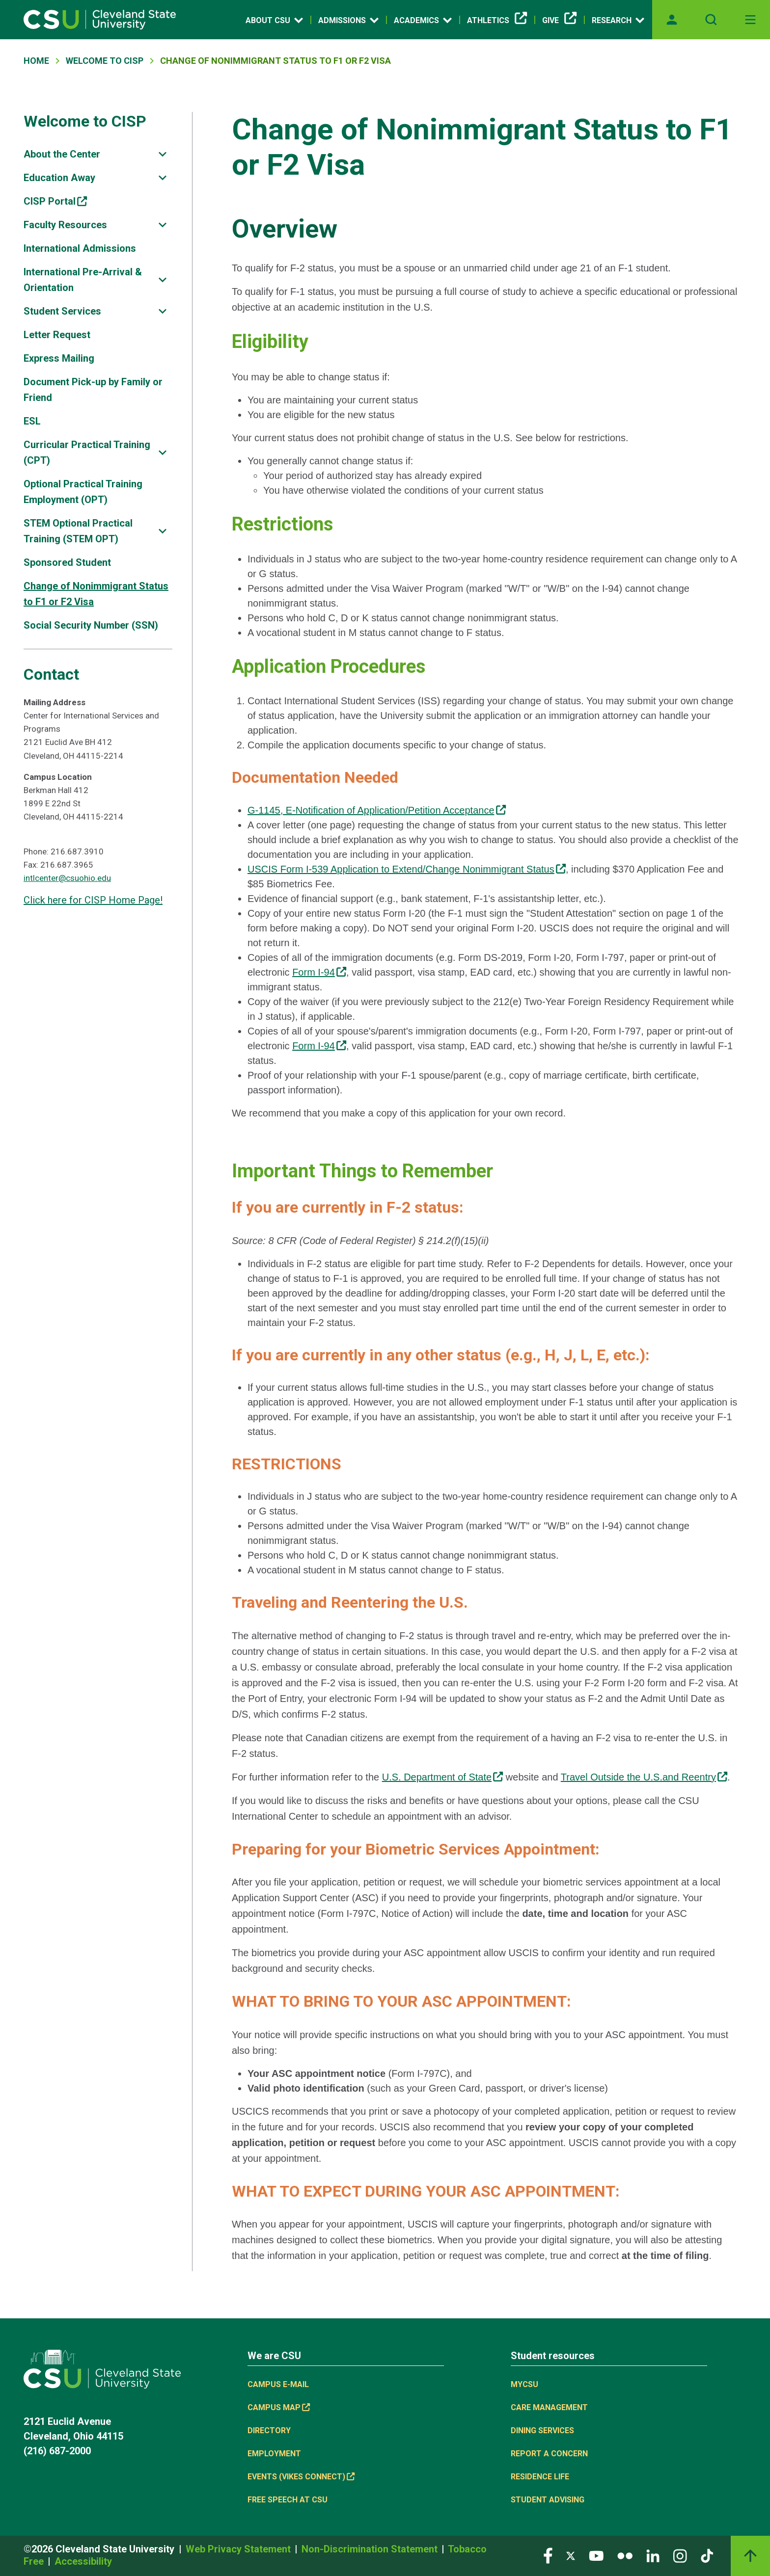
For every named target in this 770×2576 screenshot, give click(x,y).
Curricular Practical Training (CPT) (87, 452)
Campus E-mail (278, 2384)
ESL (32, 421)
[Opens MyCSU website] (671, 19)
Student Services (62, 311)
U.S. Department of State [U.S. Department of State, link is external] (442, 1777)
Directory (269, 2430)
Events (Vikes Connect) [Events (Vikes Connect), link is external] (301, 2476)
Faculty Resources (65, 225)
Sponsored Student (67, 562)
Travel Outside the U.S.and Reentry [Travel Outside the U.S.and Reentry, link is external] (644, 1777)
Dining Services (542, 2430)
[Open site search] (711, 19)
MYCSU (524, 2384)
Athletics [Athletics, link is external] (497, 21)
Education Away (59, 178)
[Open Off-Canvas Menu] (750, 19)
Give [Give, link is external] (559, 21)
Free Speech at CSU (288, 2499)
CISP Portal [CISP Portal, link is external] (55, 201)
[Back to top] (750, 2556)
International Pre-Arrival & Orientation (83, 279)
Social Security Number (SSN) (91, 625)
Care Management (549, 2407)
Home (36, 60)
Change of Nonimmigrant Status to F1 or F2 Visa (96, 594)
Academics (423, 20)
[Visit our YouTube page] (596, 2555)
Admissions (348, 20)
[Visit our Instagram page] (680, 2555)
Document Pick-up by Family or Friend (93, 389)
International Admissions (80, 248)
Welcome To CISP (104, 60)
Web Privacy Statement (239, 2549)
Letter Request (57, 335)
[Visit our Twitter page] (570, 2555)
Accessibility (83, 2561)
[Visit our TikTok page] (707, 2555)
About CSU (274, 20)
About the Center (62, 154)
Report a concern (549, 2453)
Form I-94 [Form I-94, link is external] (319, 972)
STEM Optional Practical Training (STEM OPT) (78, 531)
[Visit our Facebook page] (548, 2555)
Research (618, 20)
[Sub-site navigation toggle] (162, 154)
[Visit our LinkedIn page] (653, 2555)
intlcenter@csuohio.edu (67, 878)
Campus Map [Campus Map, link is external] (279, 2407)
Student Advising (547, 2499)
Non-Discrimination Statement (371, 2549)
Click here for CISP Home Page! (93, 900)
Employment (274, 2453)
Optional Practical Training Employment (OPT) (83, 491)
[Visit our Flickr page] (624, 2555)
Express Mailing (59, 358)
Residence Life (540, 2476)
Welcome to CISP (85, 121)
